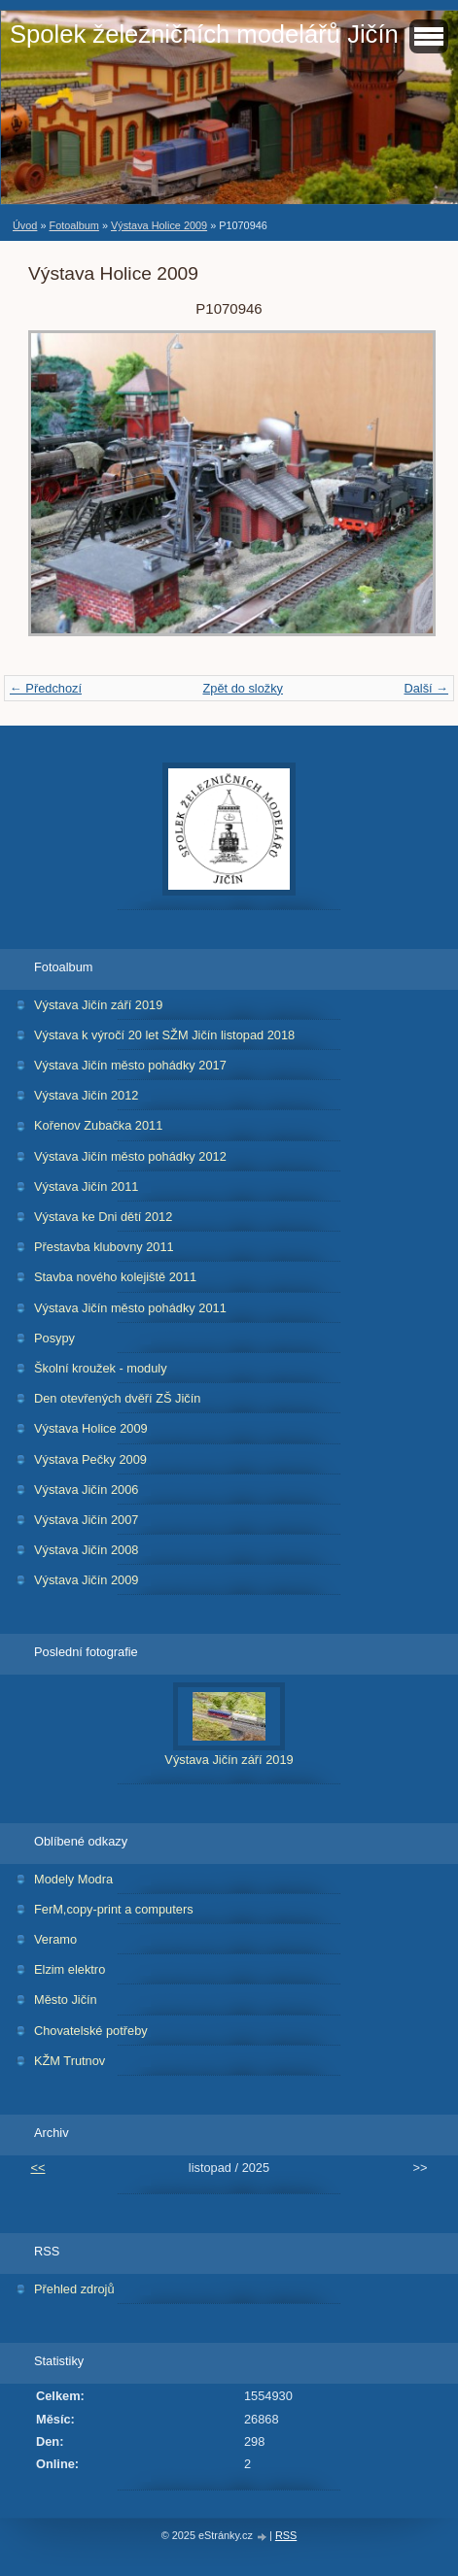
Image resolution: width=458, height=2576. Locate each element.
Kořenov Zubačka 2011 (98, 1125)
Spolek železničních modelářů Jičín (204, 34)
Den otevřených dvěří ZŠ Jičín (117, 1398)
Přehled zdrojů (74, 2289)
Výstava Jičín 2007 (86, 1519)
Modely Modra (73, 1879)
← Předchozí (46, 688)
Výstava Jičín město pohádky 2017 (130, 1065)
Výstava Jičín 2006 (86, 1489)
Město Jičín (65, 1999)
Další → (426, 688)
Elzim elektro (69, 1969)
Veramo (55, 1939)
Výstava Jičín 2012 (86, 1095)
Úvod (25, 225)
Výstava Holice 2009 (159, 225)
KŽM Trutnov (69, 2060)
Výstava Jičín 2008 (86, 1549)
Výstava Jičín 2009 (86, 1580)
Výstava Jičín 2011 (86, 1186)
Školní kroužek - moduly (100, 1368)
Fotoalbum (73, 225)
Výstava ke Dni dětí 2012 (103, 1216)
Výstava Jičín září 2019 (98, 1005)
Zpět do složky (242, 688)
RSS (286, 2535)
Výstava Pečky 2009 (90, 1459)
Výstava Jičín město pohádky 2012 (130, 1156)
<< (38, 2167)
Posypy (54, 1338)
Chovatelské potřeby (91, 2030)
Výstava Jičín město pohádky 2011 (130, 1308)
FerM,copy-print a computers (114, 1909)
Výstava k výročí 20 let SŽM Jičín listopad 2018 (164, 1035)
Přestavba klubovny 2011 (104, 1246)
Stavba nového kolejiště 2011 (115, 1277)
